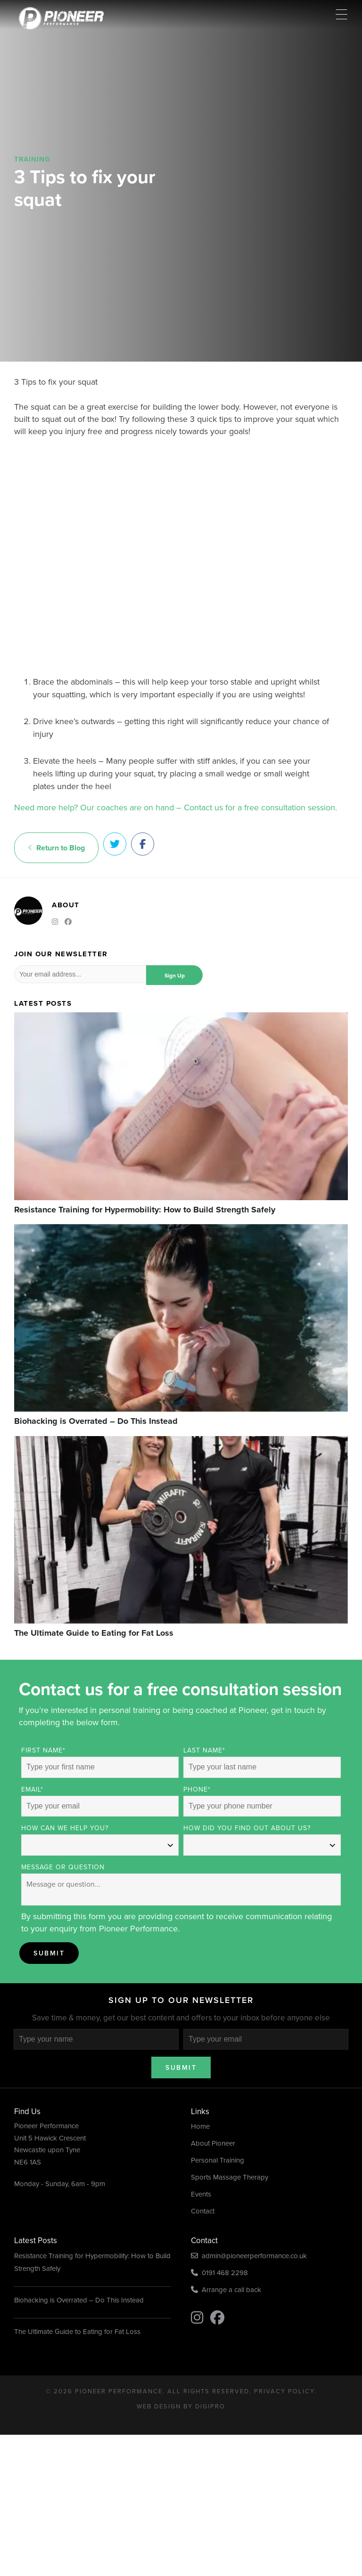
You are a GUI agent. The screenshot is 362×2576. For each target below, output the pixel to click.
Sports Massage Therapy (229, 2177)
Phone (197, 1789)
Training (32, 159)
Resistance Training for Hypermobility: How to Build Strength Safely (92, 2262)
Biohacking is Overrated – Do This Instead (79, 2300)
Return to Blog (56, 847)
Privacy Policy (284, 2391)
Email (32, 1789)
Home (200, 2126)
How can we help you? (64, 1828)
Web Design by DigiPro (181, 2406)
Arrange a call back (226, 2290)
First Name (43, 1750)
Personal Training (217, 2160)
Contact (202, 2211)
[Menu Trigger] (341, 14)
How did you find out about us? (247, 1828)
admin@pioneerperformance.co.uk (249, 2256)
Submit (49, 1953)
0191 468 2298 (219, 2273)
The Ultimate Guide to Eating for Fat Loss (77, 2331)
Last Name (204, 1750)
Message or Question (63, 1867)
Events (201, 2194)
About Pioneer (213, 2143)
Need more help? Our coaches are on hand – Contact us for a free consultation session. (175, 807)
